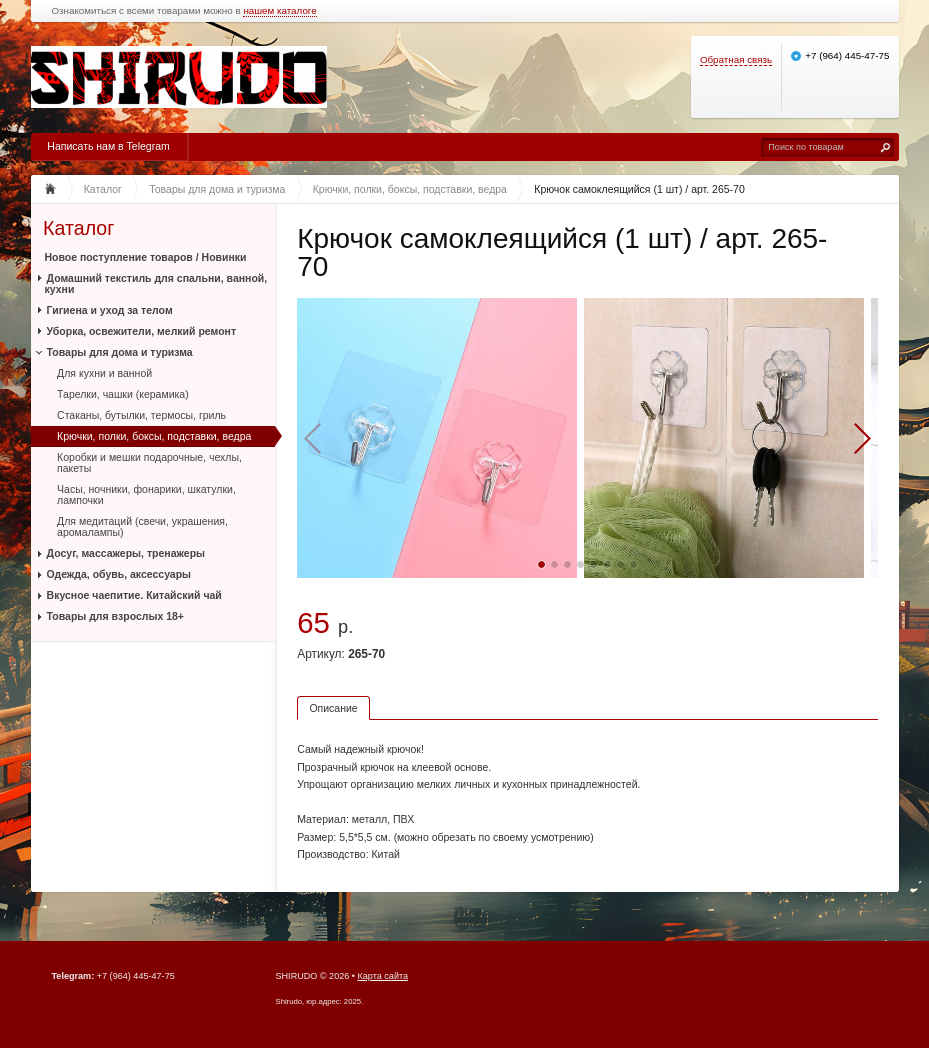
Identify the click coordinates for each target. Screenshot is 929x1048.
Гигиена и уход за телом (110, 310)
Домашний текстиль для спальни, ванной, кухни (156, 283)
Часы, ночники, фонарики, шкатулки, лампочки (146, 494)
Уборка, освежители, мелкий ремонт (142, 331)
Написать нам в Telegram (108, 146)
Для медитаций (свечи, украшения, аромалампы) (142, 526)
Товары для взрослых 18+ (115, 616)
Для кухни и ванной (104, 373)
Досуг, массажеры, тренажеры (126, 553)
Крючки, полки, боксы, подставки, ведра (154, 436)
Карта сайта (383, 976)
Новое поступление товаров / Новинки (146, 257)
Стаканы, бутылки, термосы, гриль (141, 415)
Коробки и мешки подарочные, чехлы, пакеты (149, 462)
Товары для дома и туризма (120, 352)
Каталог (78, 228)
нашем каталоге (279, 11)
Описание (333, 708)
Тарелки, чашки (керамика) (123, 394)
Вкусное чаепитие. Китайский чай (134, 595)
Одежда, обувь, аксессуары (119, 574)
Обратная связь (736, 59)
